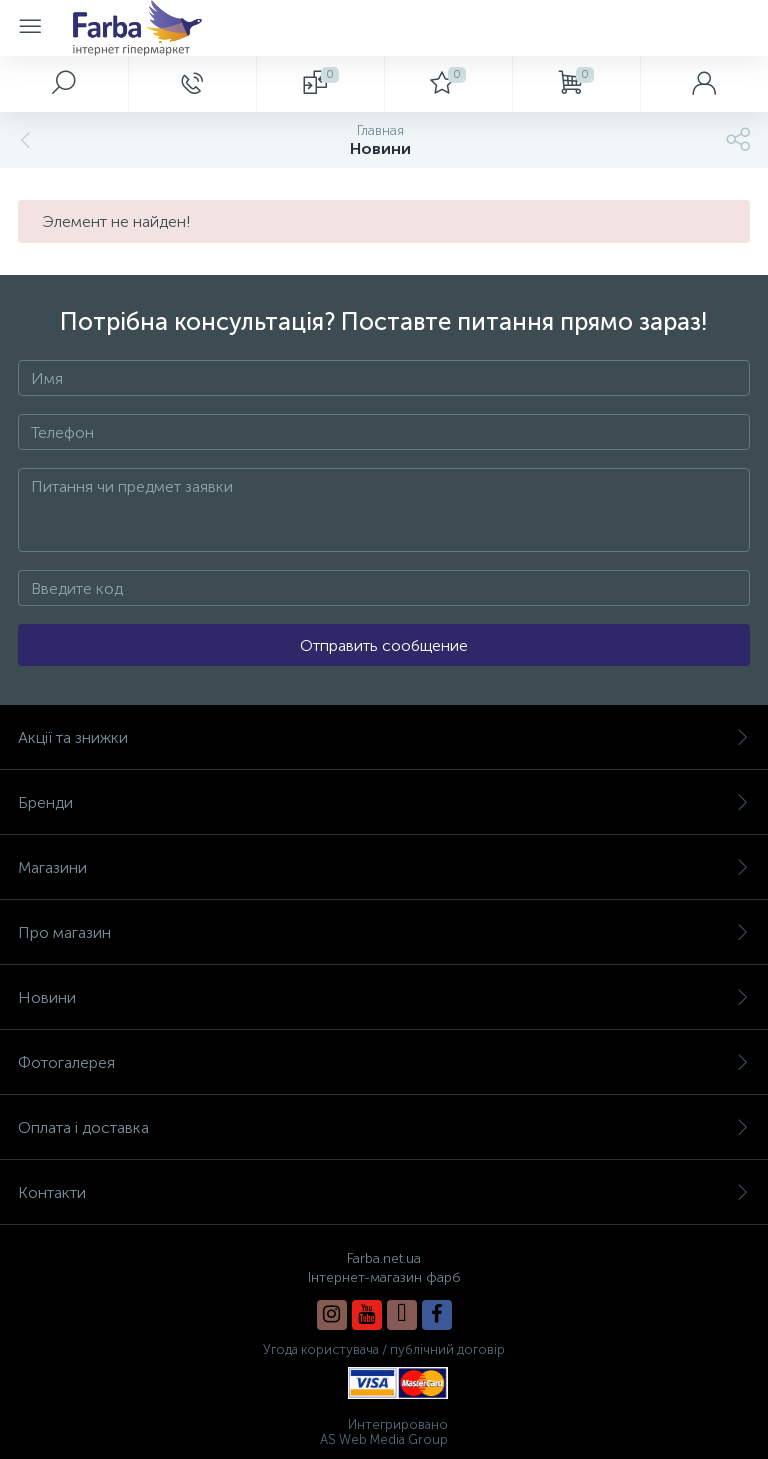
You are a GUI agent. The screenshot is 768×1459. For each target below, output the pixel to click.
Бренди (384, 802)
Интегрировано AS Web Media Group (384, 1432)
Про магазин (384, 932)
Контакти (384, 1192)
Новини (384, 997)
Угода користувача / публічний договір (384, 1349)
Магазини (384, 867)
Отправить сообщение (384, 645)
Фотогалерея (384, 1062)
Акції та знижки (384, 737)
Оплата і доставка (384, 1127)
